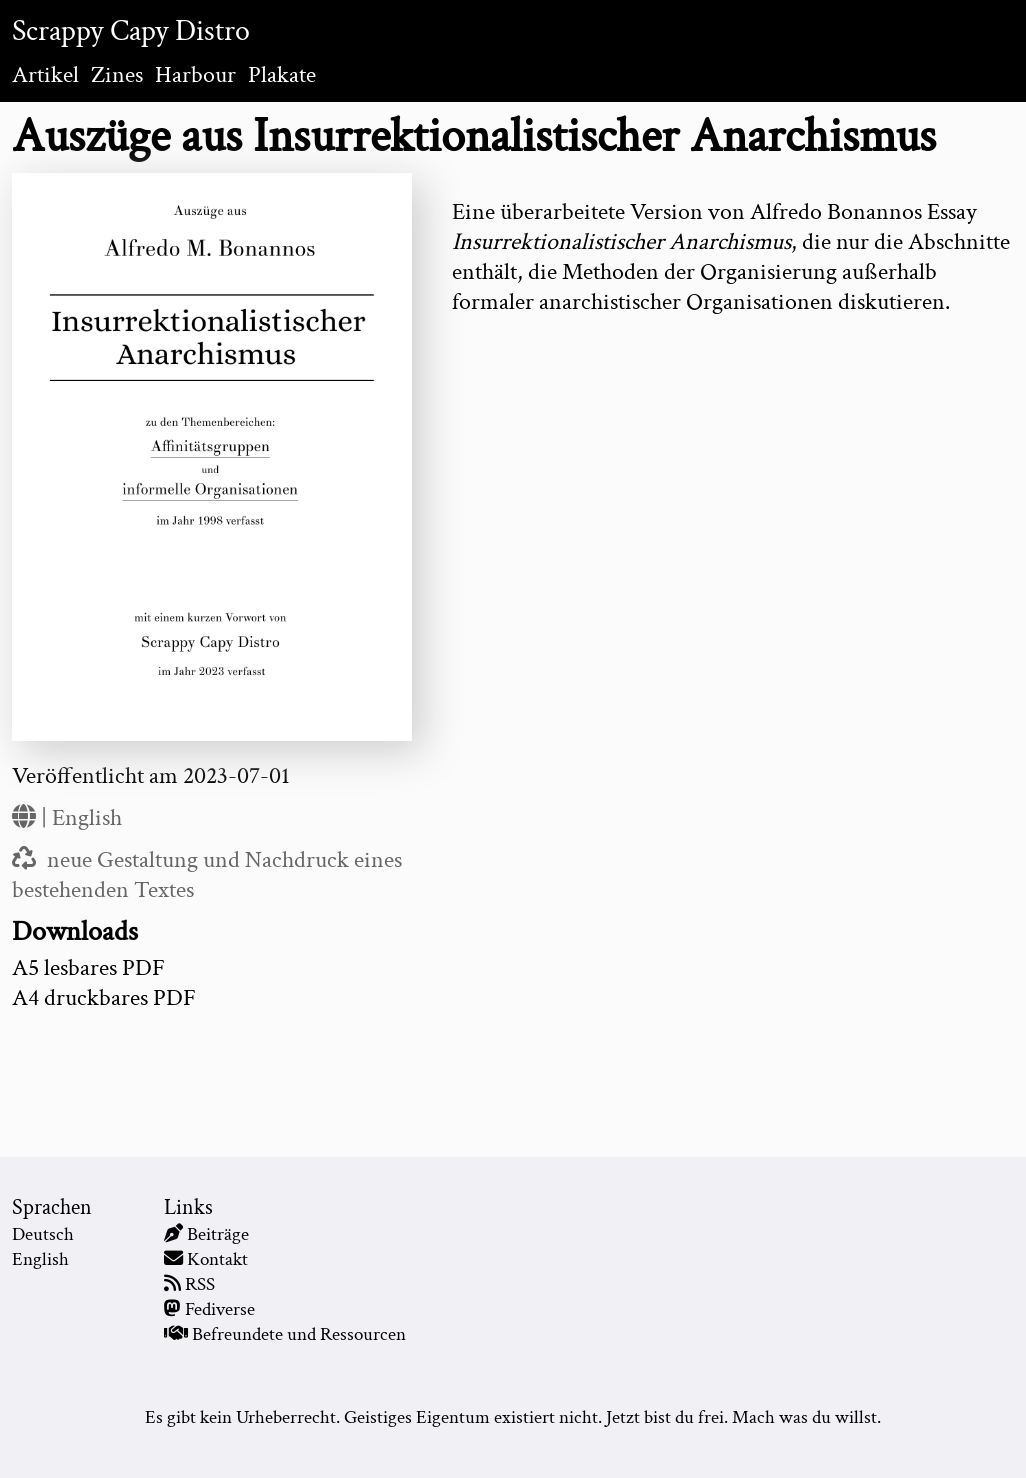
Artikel (45, 74)
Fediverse (220, 1309)
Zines (117, 74)
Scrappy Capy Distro (131, 31)
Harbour (195, 74)
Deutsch (43, 1234)
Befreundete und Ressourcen (299, 1334)
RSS (200, 1284)
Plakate (282, 74)
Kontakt (217, 1259)
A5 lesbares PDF (88, 967)
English (87, 817)
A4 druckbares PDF (104, 997)
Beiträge (218, 1234)
